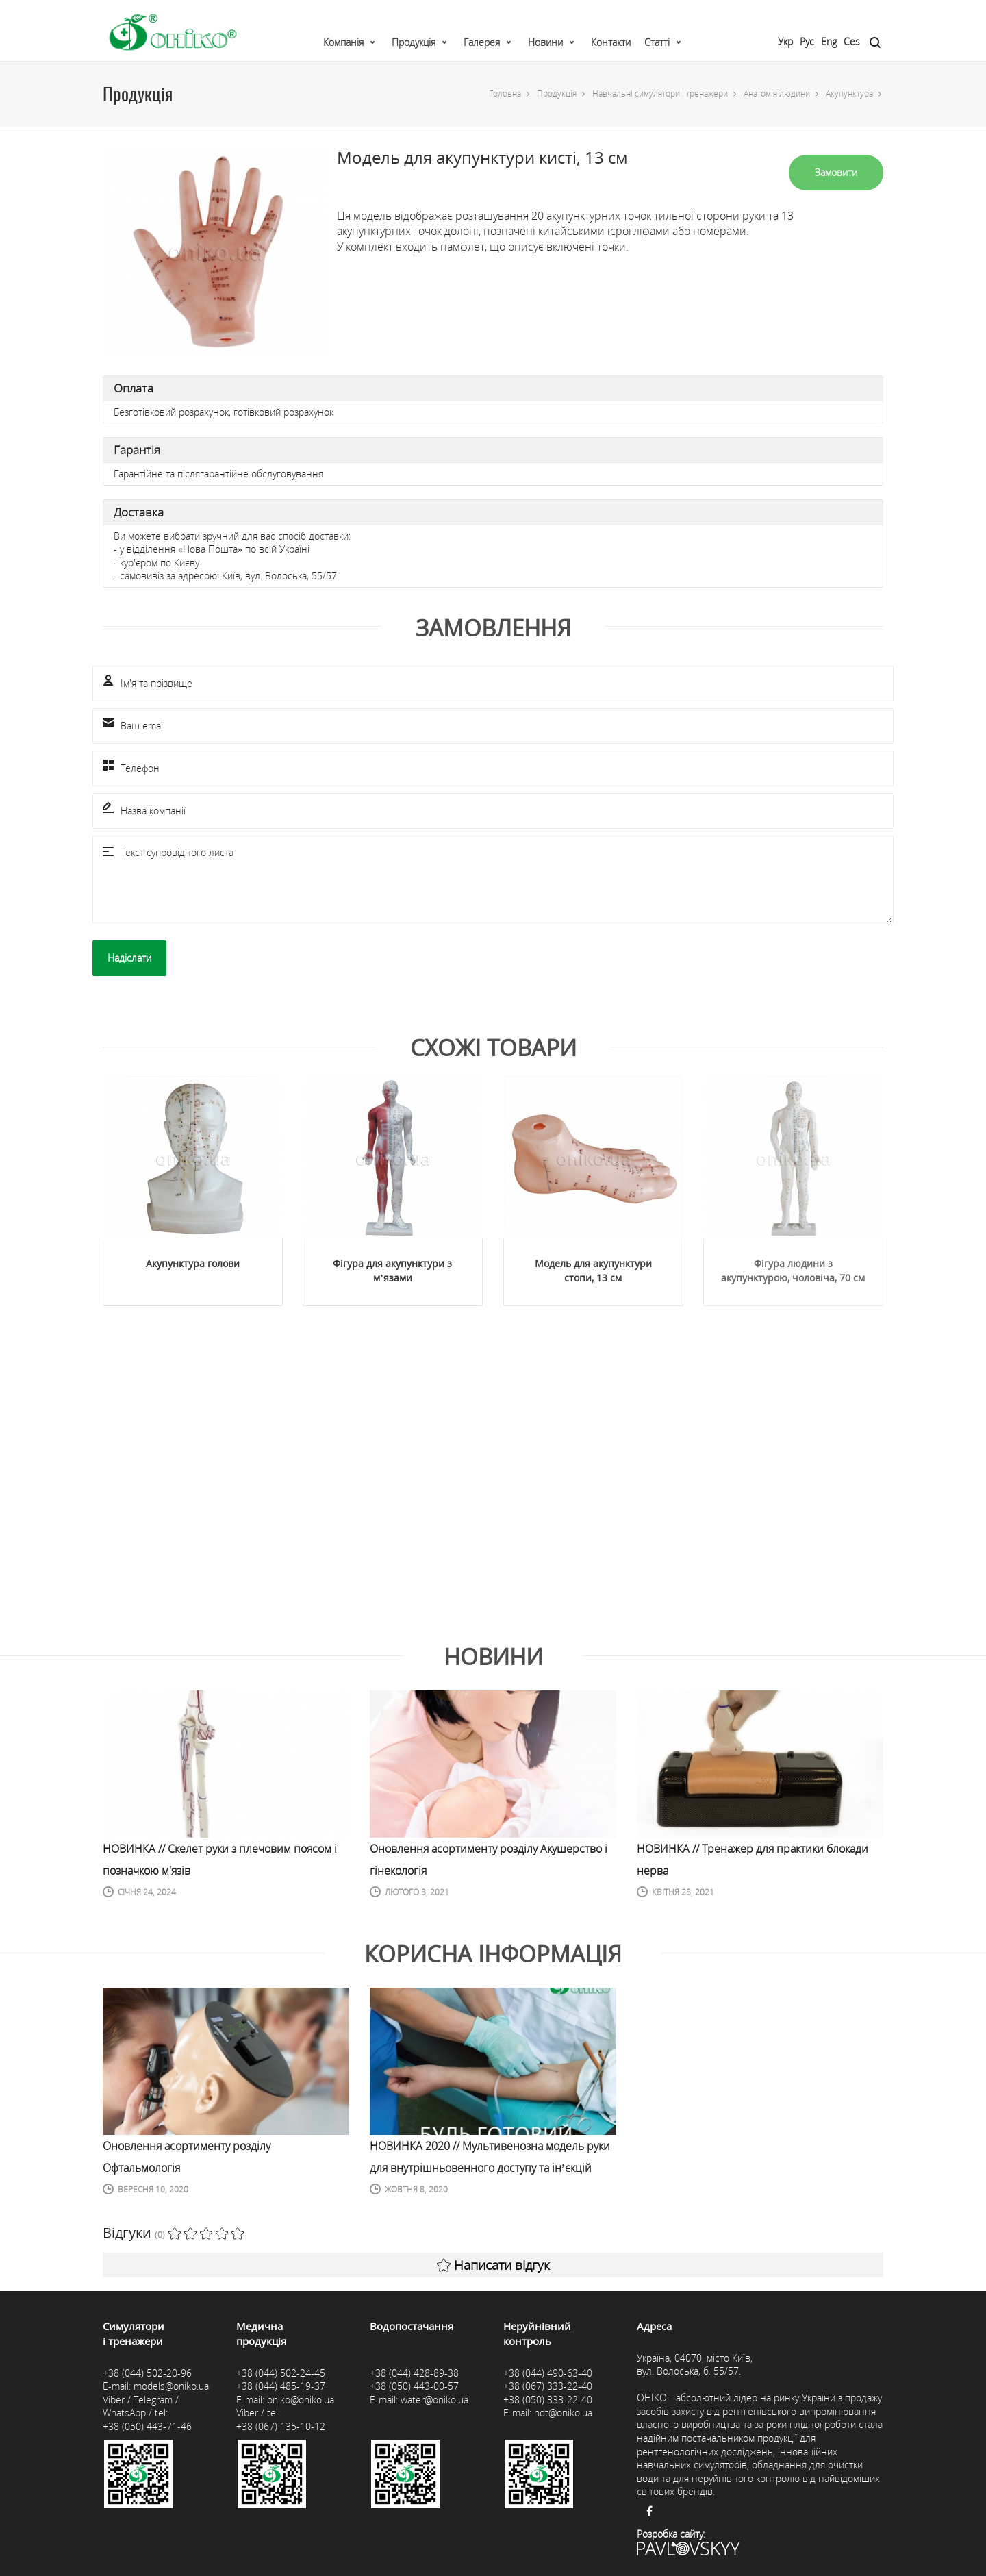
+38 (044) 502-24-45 (280, 2372)
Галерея (482, 42)
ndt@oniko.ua (563, 2412)
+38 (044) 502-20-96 (147, 2372)
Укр (785, 41)
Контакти (611, 42)
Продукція (413, 42)
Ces (852, 41)
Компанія (343, 42)
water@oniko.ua (434, 2399)
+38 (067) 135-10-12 (280, 2426)
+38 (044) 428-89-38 (414, 2372)
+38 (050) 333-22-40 (547, 2399)
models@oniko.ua (171, 2385)
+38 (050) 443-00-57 (414, 2385)
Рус (807, 41)
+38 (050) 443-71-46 (147, 2426)
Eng (829, 41)
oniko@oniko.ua (300, 2399)
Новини (545, 42)
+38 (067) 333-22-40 (547, 2385)
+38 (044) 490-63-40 (547, 2372)
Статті (657, 42)
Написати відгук (493, 2265)
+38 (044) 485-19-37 (280, 2385)
